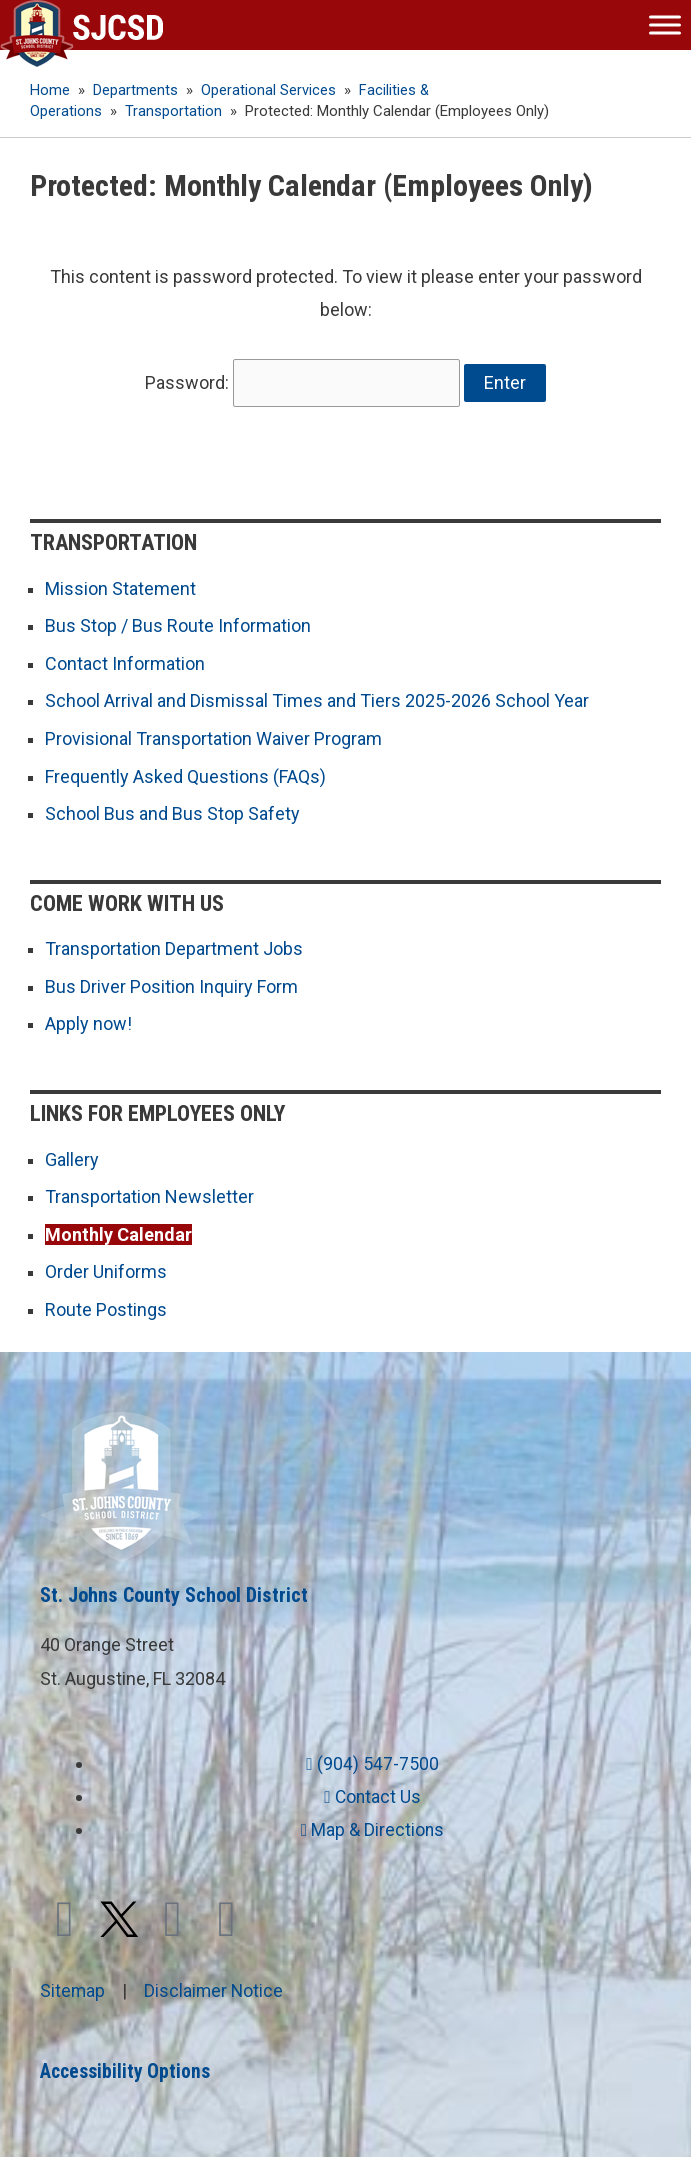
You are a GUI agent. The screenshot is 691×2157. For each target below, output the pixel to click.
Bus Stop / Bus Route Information (178, 620)
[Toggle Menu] (665, 24)
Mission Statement (120, 583)
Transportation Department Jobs (174, 943)
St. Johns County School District (174, 1589)
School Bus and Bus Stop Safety (172, 808)
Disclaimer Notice (215, 1984)
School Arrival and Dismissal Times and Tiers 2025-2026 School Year (317, 695)
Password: (303, 380)
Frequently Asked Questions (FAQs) (185, 770)
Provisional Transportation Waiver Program (213, 733)
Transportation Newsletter (149, 1190)
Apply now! (88, 1018)
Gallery (72, 1153)
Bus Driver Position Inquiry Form (171, 980)
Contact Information (125, 658)
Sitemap (73, 1984)
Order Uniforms (106, 1265)
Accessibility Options (128, 2065)
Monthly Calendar (118, 1228)
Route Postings (106, 1303)
